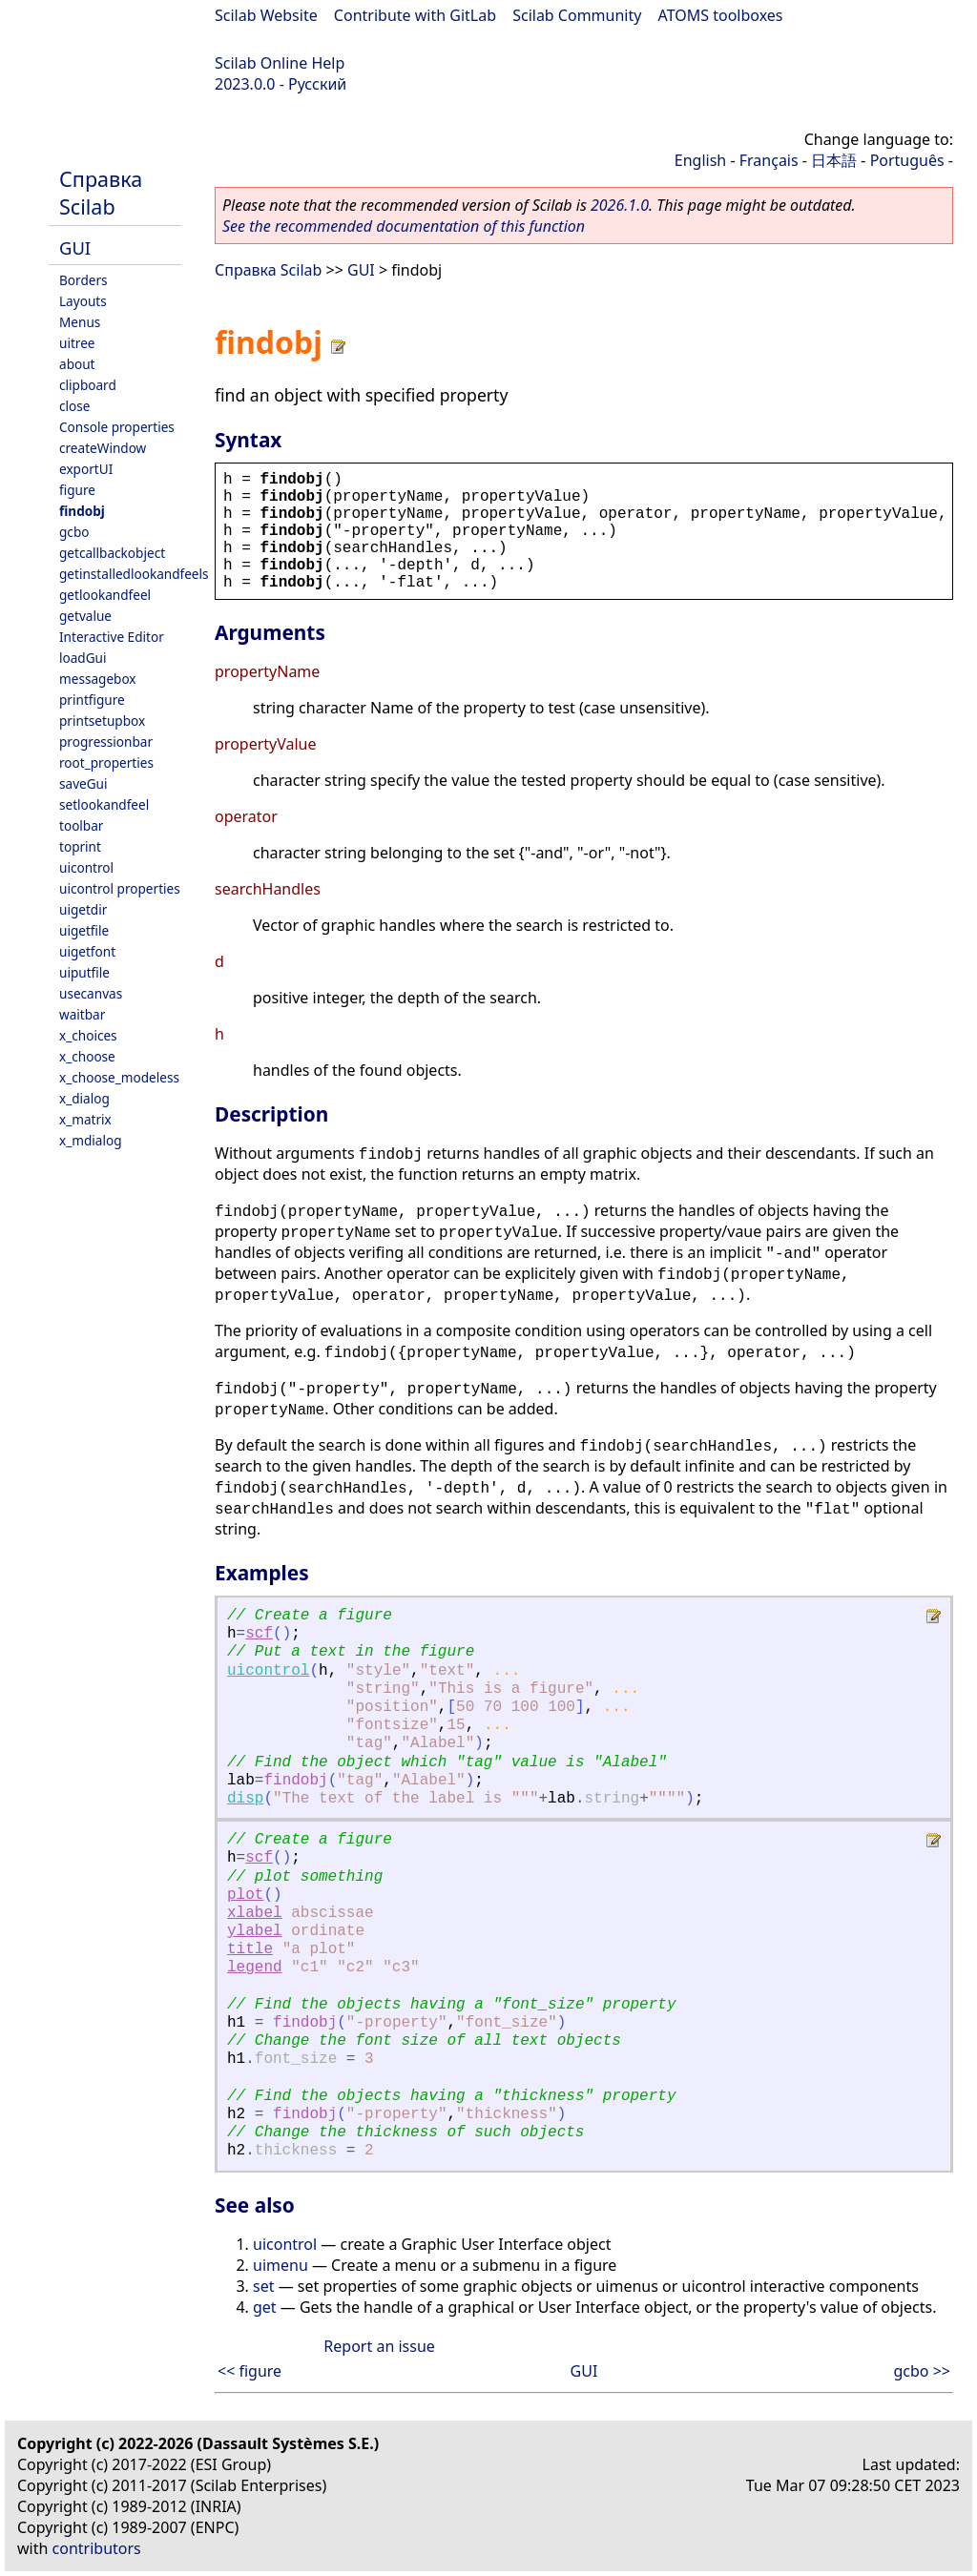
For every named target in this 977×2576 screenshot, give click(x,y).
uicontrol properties (119, 888)
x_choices (88, 1035)
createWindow (102, 448)
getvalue (85, 616)
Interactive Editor (111, 637)
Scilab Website (266, 15)
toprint (80, 846)
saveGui (83, 783)
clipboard (87, 385)
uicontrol (86, 867)
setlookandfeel (104, 804)
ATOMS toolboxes (720, 15)
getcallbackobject (112, 553)
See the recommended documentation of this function (403, 226)
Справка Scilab (100, 192)
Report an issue (378, 2346)
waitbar (82, 1014)
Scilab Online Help (279, 62)
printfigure (92, 699)
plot (245, 1895)
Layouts (83, 301)
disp (245, 1798)
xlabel (254, 1913)
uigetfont (87, 951)
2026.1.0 (620, 205)
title (250, 1949)
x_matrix (85, 1119)
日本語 (834, 160)
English (700, 160)
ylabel (254, 1931)
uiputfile (84, 972)
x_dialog (84, 1098)
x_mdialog (90, 1140)
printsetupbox (102, 720)
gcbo (74, 532)
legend (254, 1967)
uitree (77, 343)
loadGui (83, 658)
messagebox (97, 679)
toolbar (81, 825)
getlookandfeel (105, 595)
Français (769, 160)
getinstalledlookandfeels (134, 574)
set (263, 2286)
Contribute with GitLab (415, 15)
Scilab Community (576, 15)
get (265, 2307)
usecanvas (90, 993)
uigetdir (83, 909)
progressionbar (106, 741)
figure (77, 490)
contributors (96, 2548)
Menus (79, 322)
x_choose (87, 1056)
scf (259, 1633)
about (77, 364)
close (74, 406)
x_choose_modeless (119, 1077)
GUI (75, 247)
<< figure (249, 2370)
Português (907, 160)
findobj (82, 511)
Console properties (117, 427)
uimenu (280, 2265)
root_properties (106, 762)
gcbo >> (921, 2370)
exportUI (86, 469)
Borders (83, 280)
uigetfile (84, 930)
